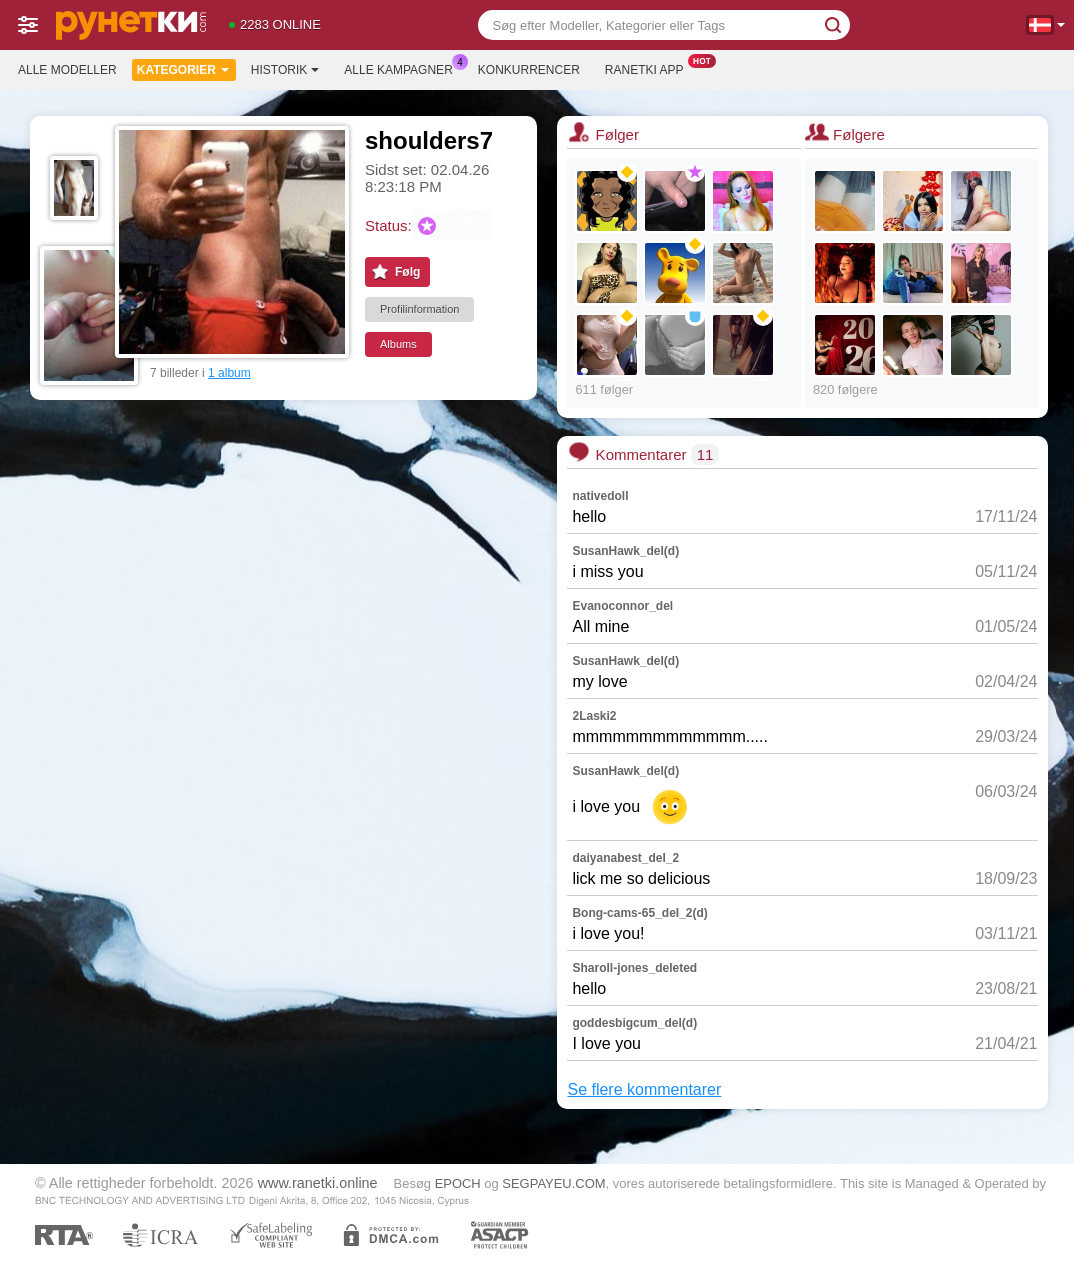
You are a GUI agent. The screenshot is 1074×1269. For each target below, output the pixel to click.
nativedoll (600, 496)
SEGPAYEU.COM (553, 1183)
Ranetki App (649, 68)
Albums (398, 344)
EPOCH (458, 1183)
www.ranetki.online (318, 1183)
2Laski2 (594, 716)
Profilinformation (419, 309)
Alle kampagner (403, 68)
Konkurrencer (529, 70)
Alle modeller (67, 70)
